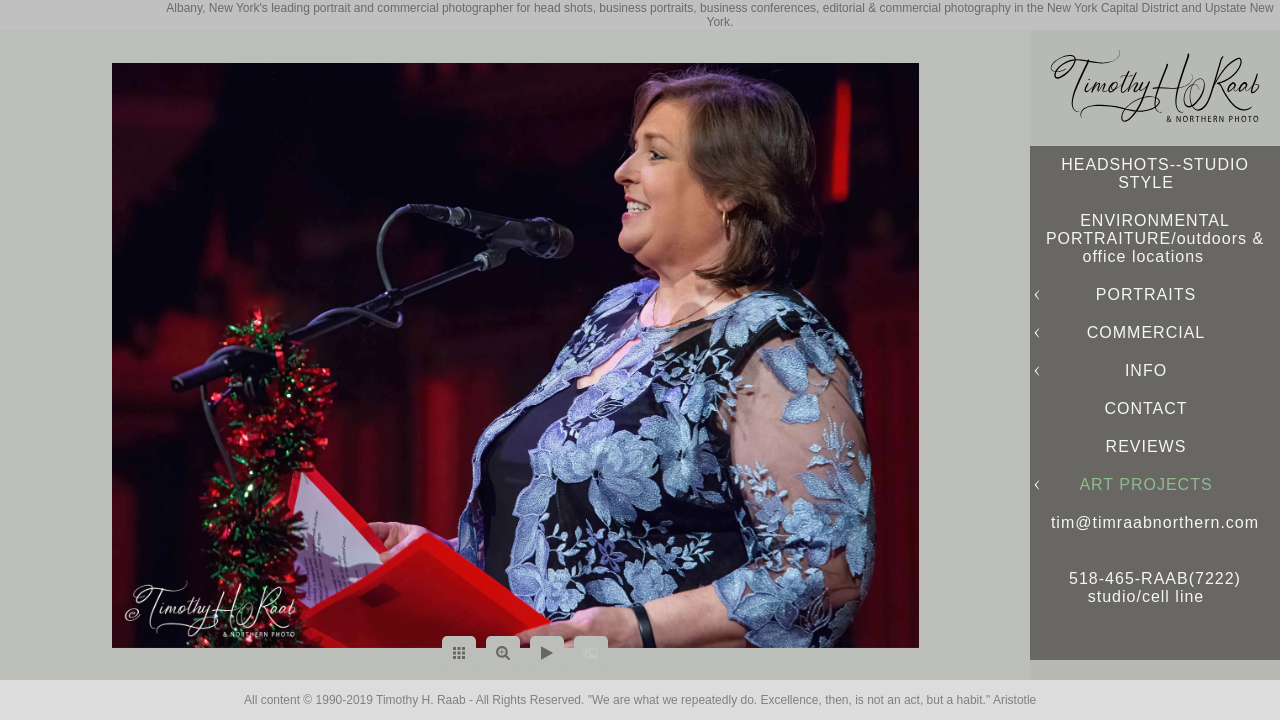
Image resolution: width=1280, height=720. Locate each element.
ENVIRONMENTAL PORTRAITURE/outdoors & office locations (1155, 238)
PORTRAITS (1146, 294)
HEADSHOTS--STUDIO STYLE (1155, 173)
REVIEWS (1146, 446)
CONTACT (1145, 408)
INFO (1146, 370)
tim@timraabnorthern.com (1155, 522)
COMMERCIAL (1146, 332)
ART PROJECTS (1145, 484)
